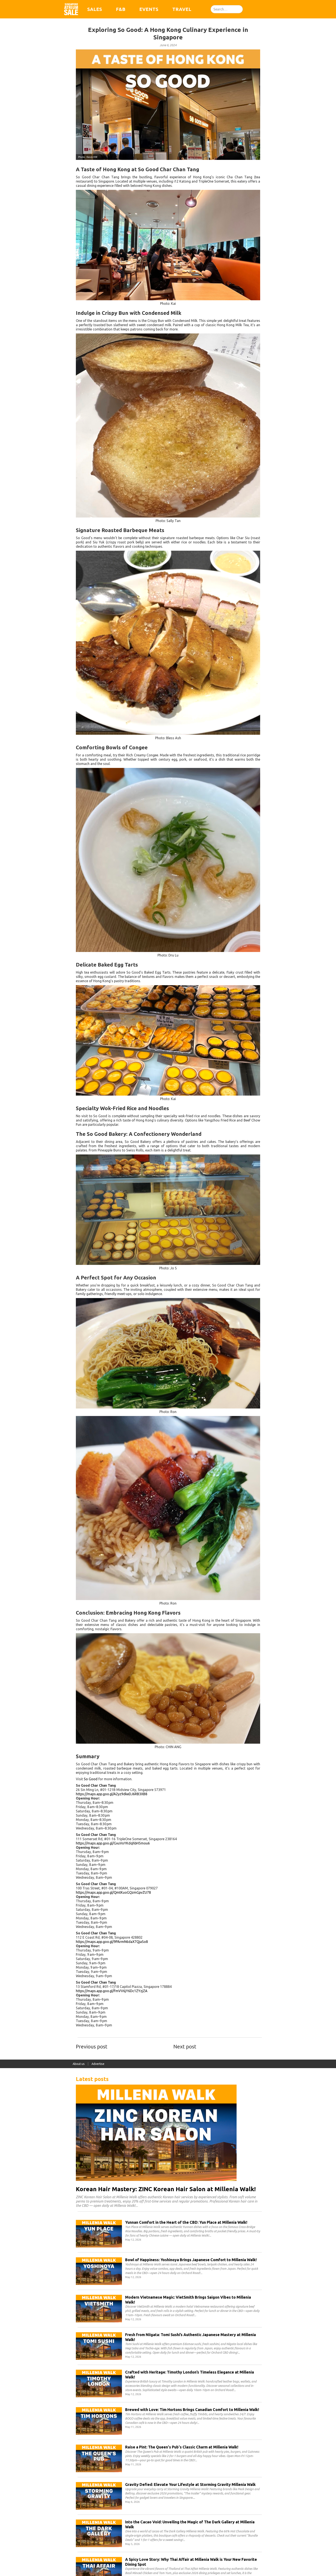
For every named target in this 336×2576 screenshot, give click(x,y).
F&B (120, 9)
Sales (94, 9)
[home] (71, 9)
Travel (181, 9)
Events (148, 9)
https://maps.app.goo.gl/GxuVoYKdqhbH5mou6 (113, 1843)
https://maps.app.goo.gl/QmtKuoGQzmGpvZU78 (113, 1892)
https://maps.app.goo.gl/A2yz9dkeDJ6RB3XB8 (111, 1794)
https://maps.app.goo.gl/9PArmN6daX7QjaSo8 (112, 1942)
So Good (91, 1779)
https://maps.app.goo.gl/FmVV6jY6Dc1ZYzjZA (111, 1991)
